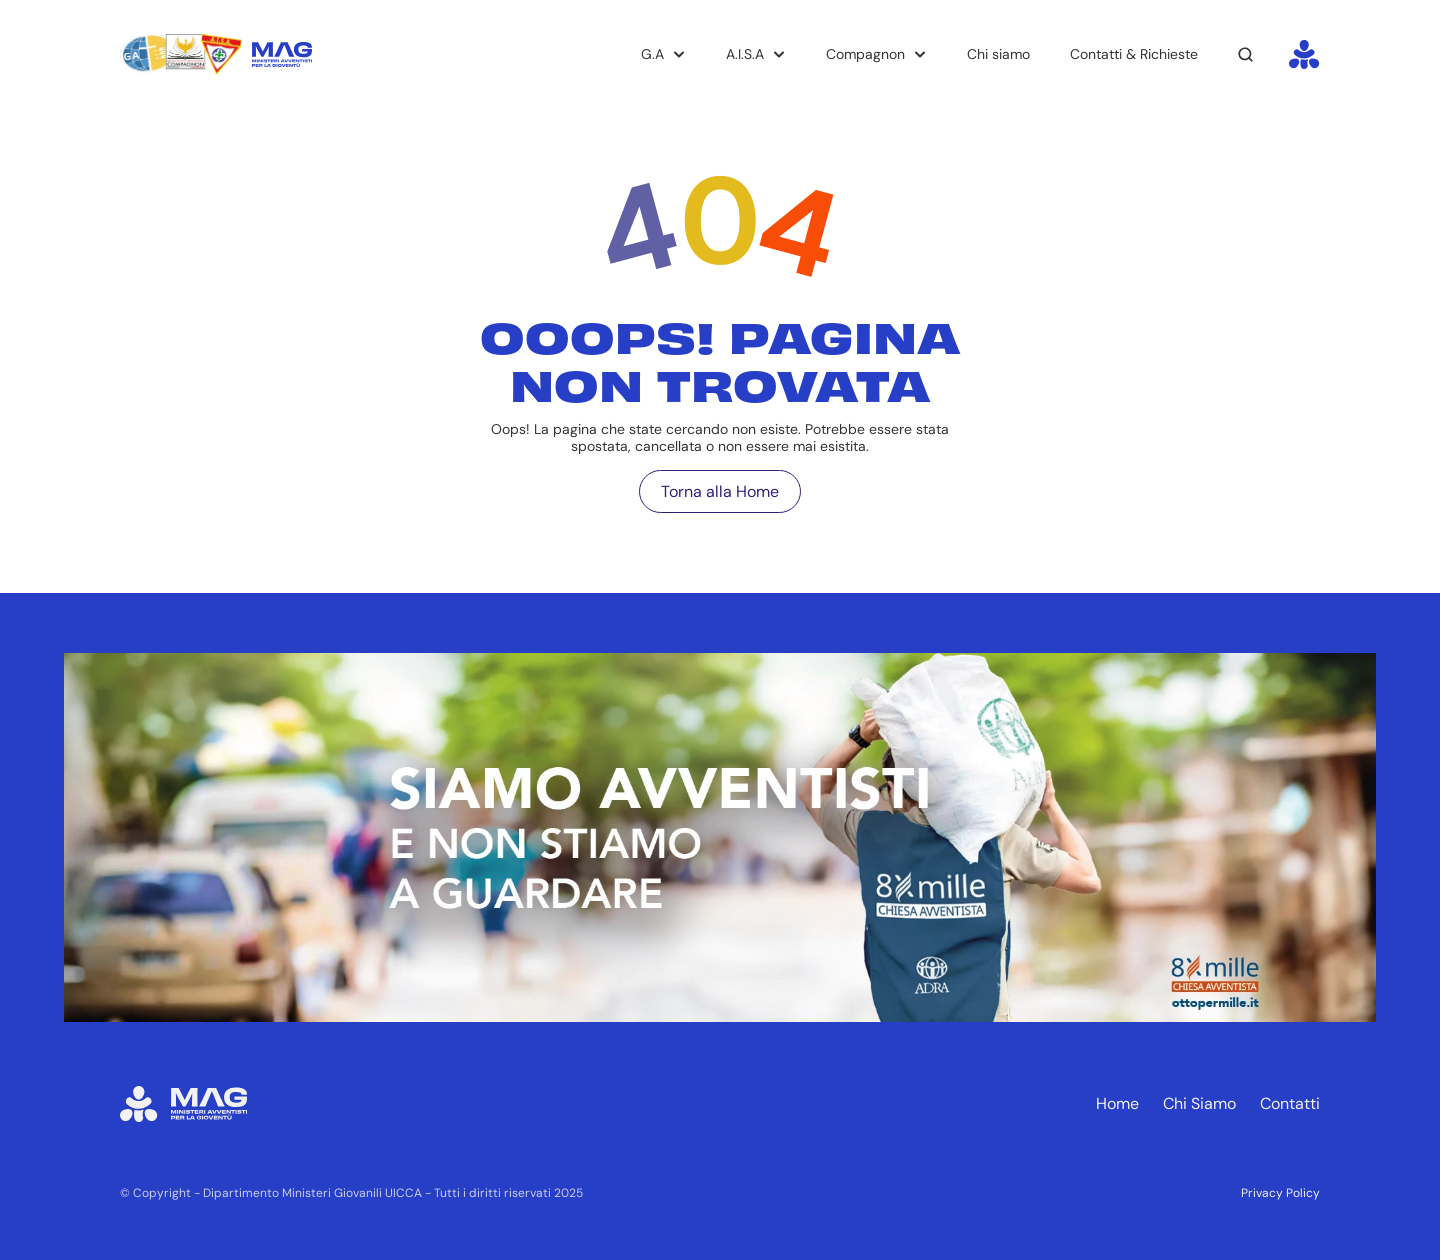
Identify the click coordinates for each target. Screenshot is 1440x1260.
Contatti (1290, 1103)
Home (1117, 1103)
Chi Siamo (1199, 1103)
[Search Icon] (1246, 55)
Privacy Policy (1280, 1193)
